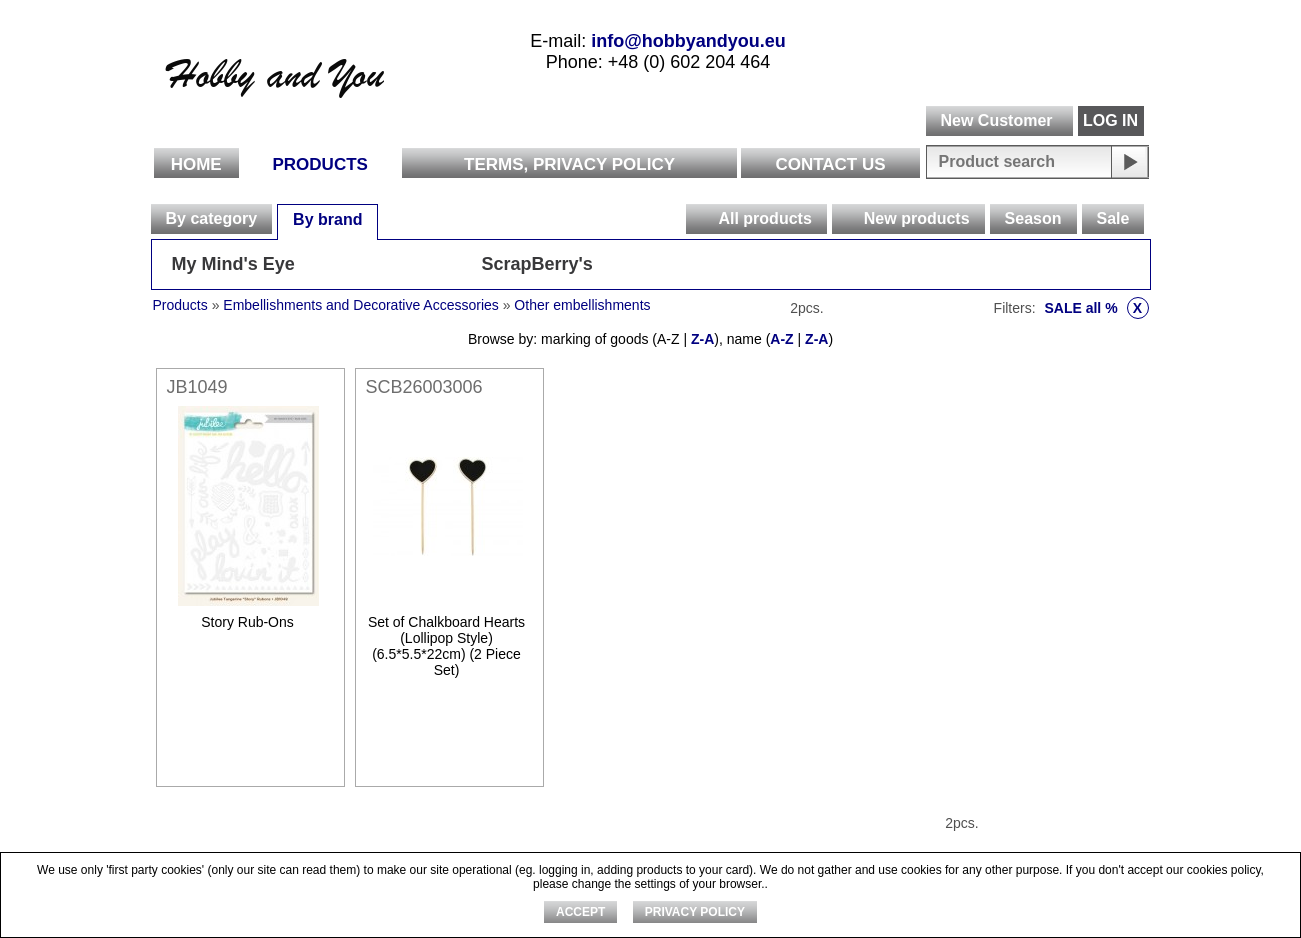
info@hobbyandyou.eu (688, 41)
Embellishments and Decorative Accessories (362, 305)
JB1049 (197, 387)
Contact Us (830, 164)
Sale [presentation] (1113, 218)
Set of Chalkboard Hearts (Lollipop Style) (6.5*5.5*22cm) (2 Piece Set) (446, 646)
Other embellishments (582, 305)
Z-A (702, 339)
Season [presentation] (1033, 218)
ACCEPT (580, 912)
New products (917, 218)
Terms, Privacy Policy (569, 164)
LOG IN (1110, 120)
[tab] (212, 219)
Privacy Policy (695, 912)
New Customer (996, 120)
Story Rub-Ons (247, 622)
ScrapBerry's (537, 264)
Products (320, 164)
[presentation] (701, 219)
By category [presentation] (212, 218)
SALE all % (1096, 308)
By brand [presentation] (327, 219)
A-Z (781, 339)
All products (764, 218)
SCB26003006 (424, 387)
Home (196, 164)
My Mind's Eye (233, 264)
